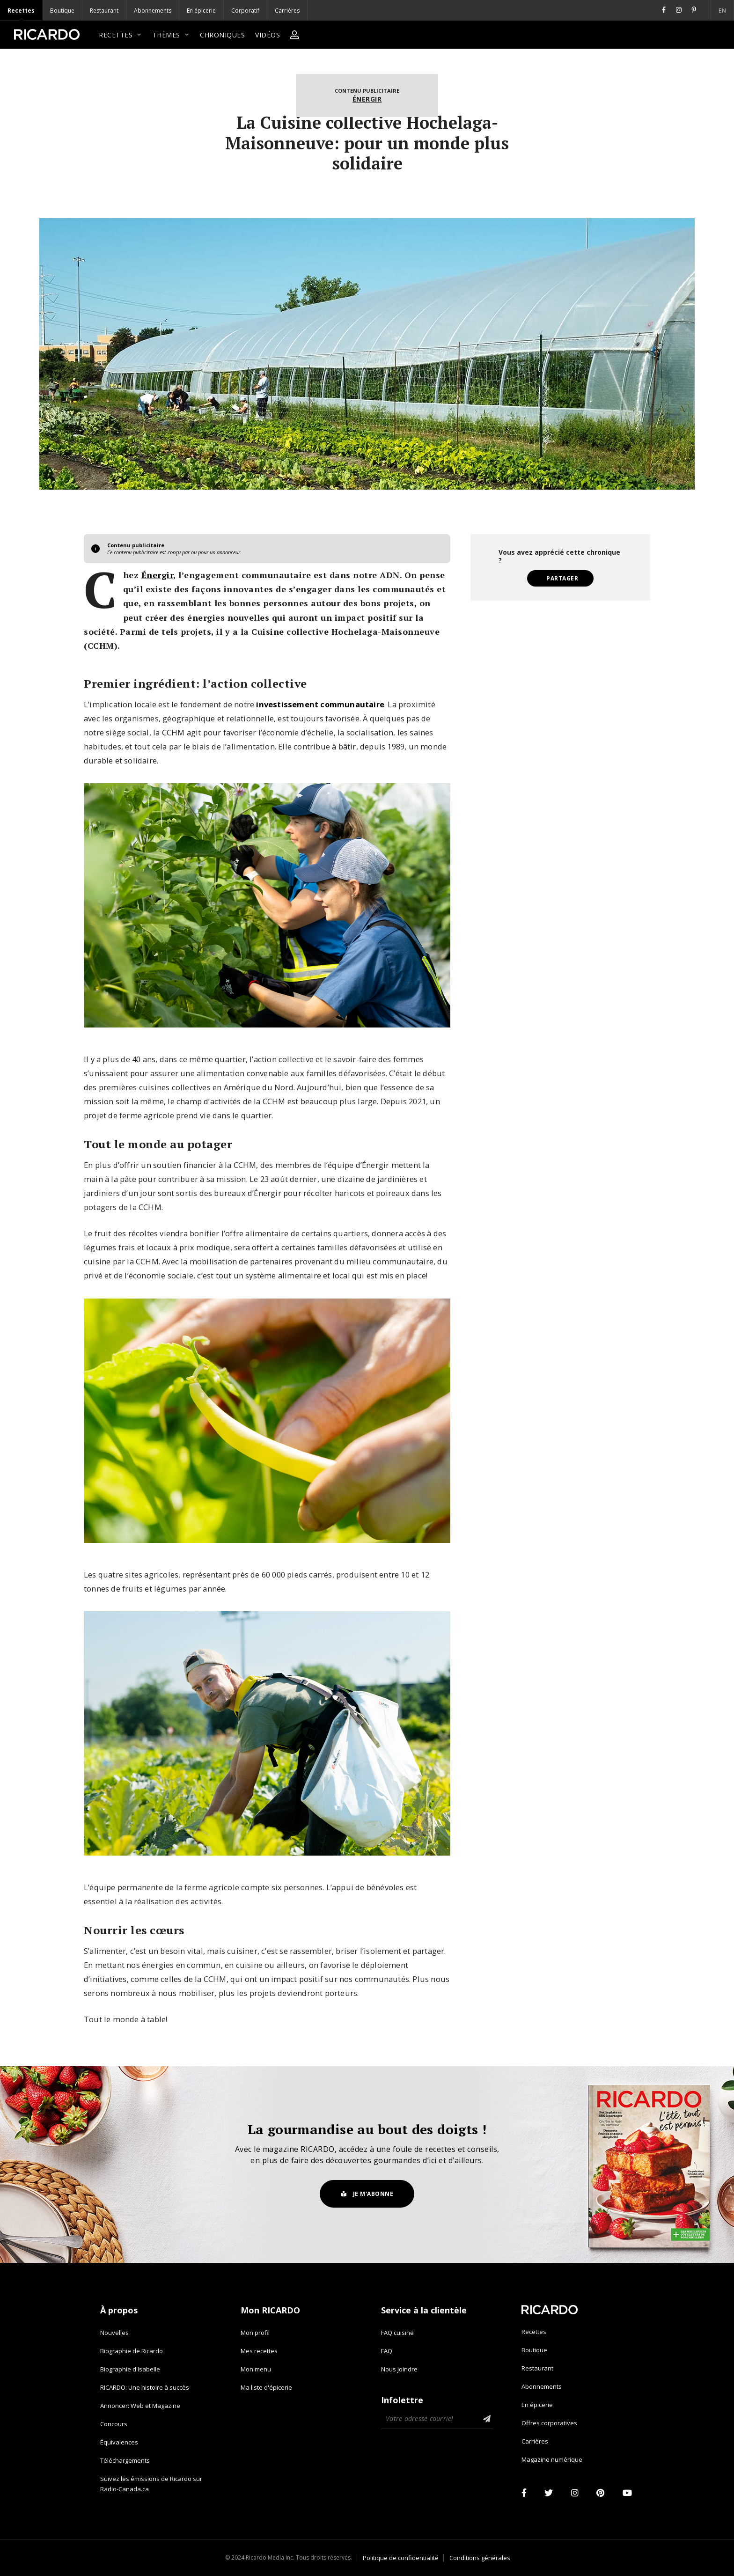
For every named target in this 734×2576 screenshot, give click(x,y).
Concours (113, 2424)
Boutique (62, 11)
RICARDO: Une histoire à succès (144, 2387)
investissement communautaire (320, 704)
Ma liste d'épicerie (266, 2387)
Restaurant (104, 11)
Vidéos (267, 34)
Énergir (367, 99)
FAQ (386, 2351)
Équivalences (119, 2442)
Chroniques (222, 34)
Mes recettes (259, 2351)
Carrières (287, 11)
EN (651, 11)
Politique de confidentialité (401, 2558)
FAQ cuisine (397, 2332)
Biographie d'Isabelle (130, 2369)
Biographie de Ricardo (131, 2351)
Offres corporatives (549, 2423)
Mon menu (256, 2369)
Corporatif (245, 11)
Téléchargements (125, 2460)
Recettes (21, 11)
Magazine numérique (551, 2459)
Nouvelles (114, 2332)
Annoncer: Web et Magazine (140, 2405)
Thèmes (171, 34)
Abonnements (152, 11)
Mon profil (255, 2332)
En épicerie (201, 11)
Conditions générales (479, 2558)
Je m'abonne (367, 2194)
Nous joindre (399, 2369)
